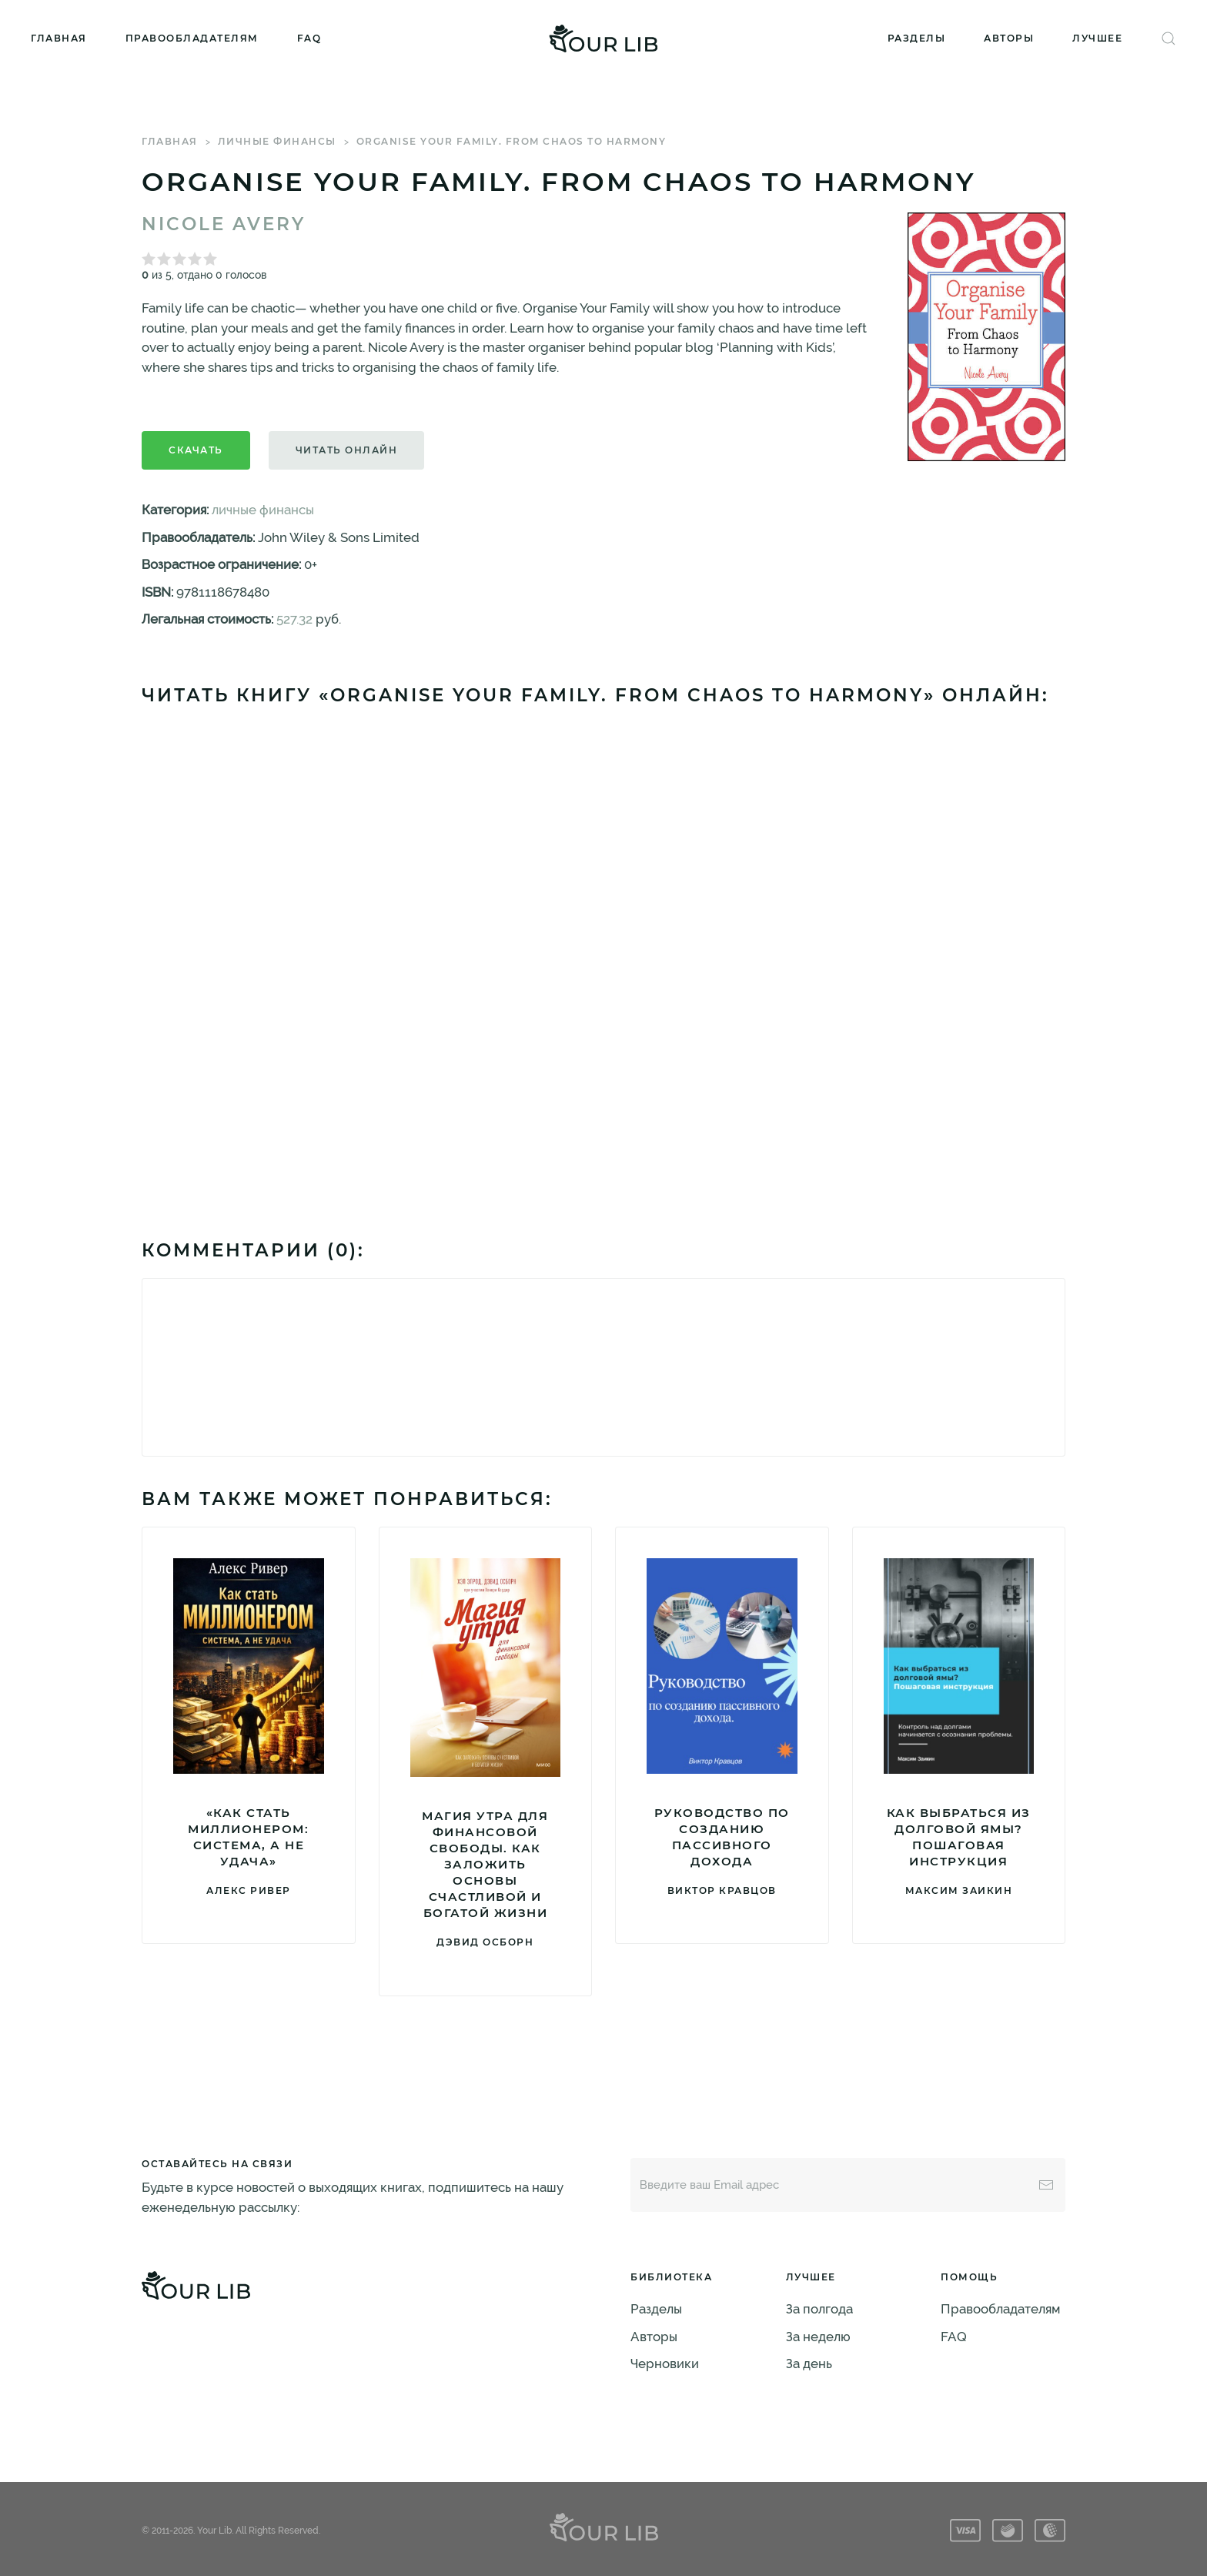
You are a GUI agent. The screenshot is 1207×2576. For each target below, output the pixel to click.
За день (809, 2363)
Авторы (1009, 38)
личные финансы (277, 141)
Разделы (917, 38)
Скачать (196, 450)
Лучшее (1097, 38)
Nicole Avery (224, 224)
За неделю (818, 2336)
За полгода (819, 2309)
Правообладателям (192, 38)
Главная (59, 38)
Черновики (664, 2363)
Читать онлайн (347, 450)
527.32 (294, 619)
